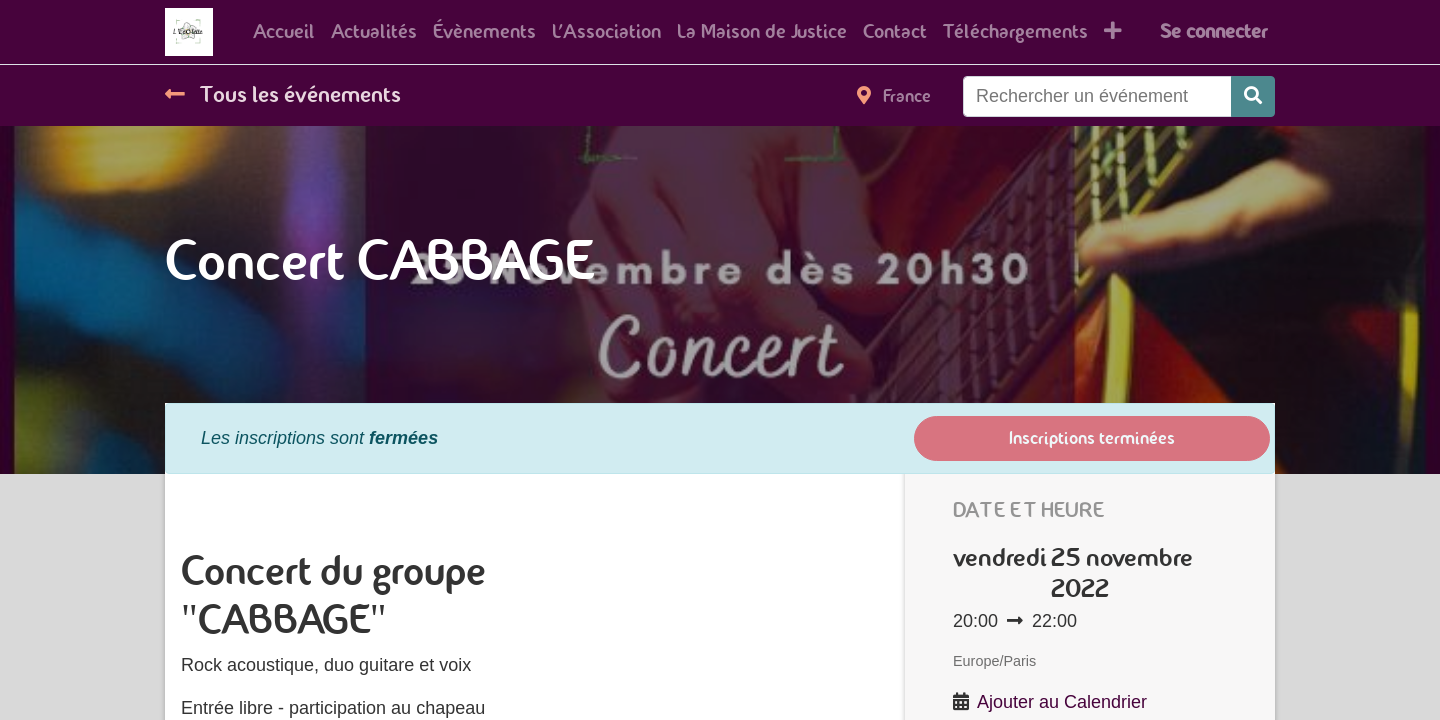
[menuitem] (284, 32)
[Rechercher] (1253, 96)
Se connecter (1213, 31)
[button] (1113, 32)
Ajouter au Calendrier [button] (1062, 702)
